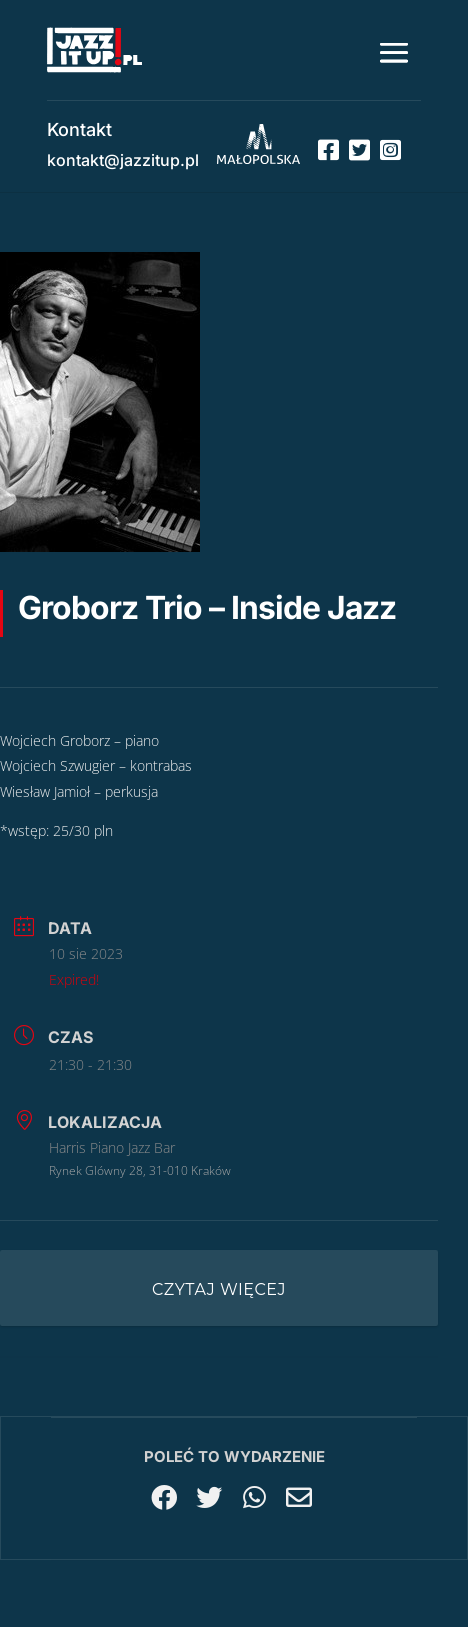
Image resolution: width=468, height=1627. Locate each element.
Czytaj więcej (219, 1289)
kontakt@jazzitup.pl (123, 160)
